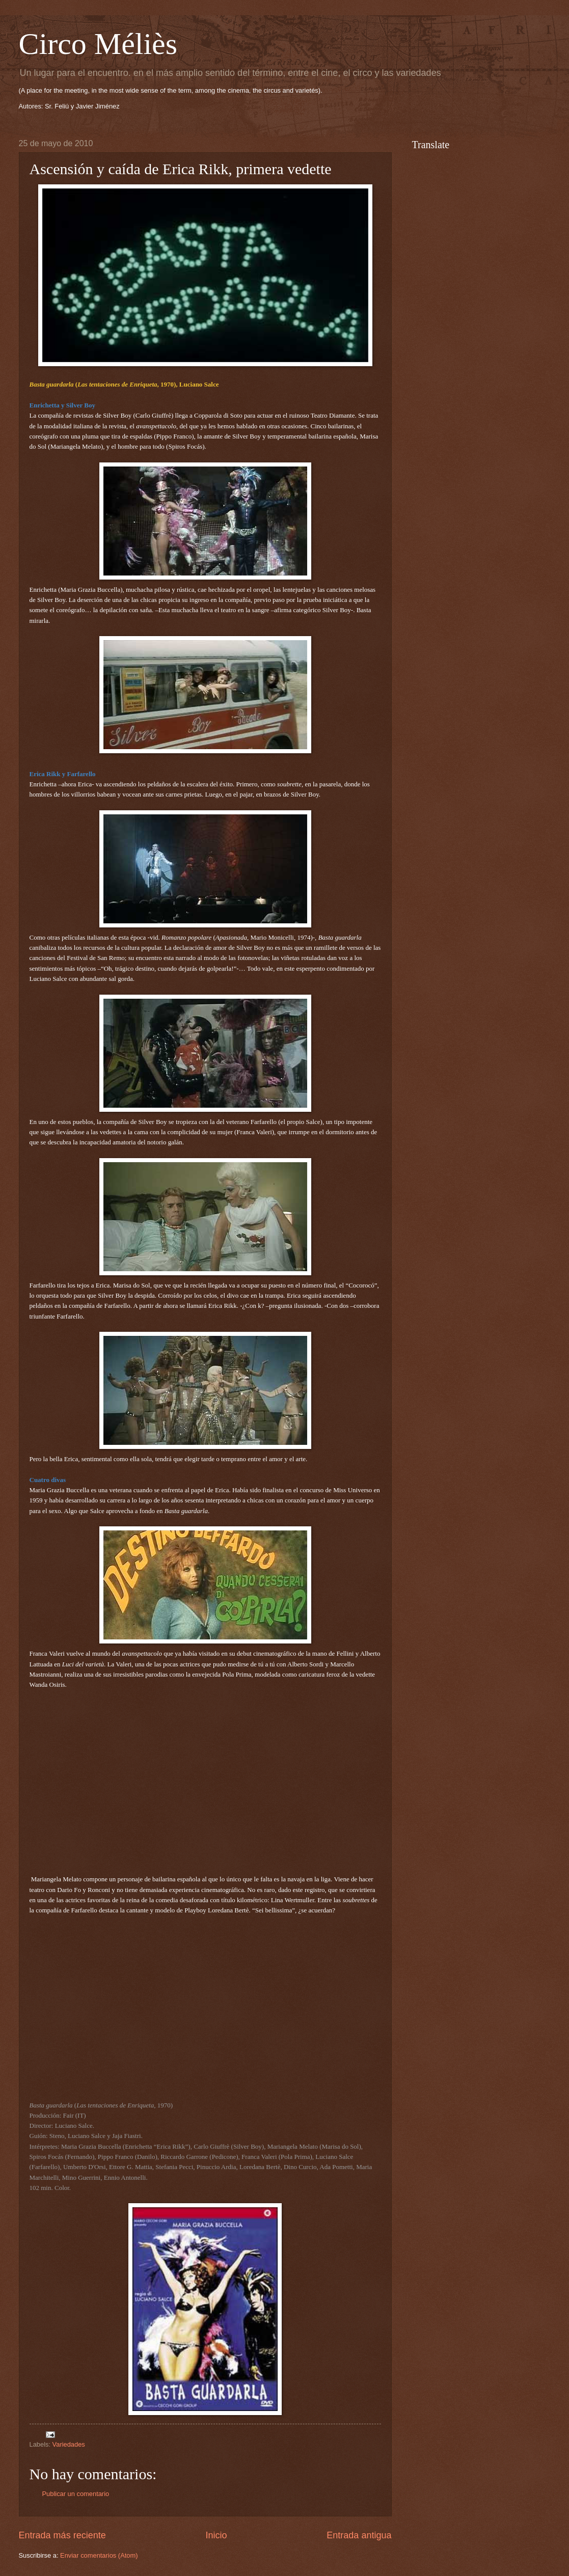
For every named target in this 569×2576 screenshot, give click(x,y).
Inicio (216, 2535)
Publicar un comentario (76, 2494)
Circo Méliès (98, 44)
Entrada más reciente (62, 2535)
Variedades (68, 2444)
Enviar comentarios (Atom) (99, 2555)
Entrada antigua (359, 2535)
